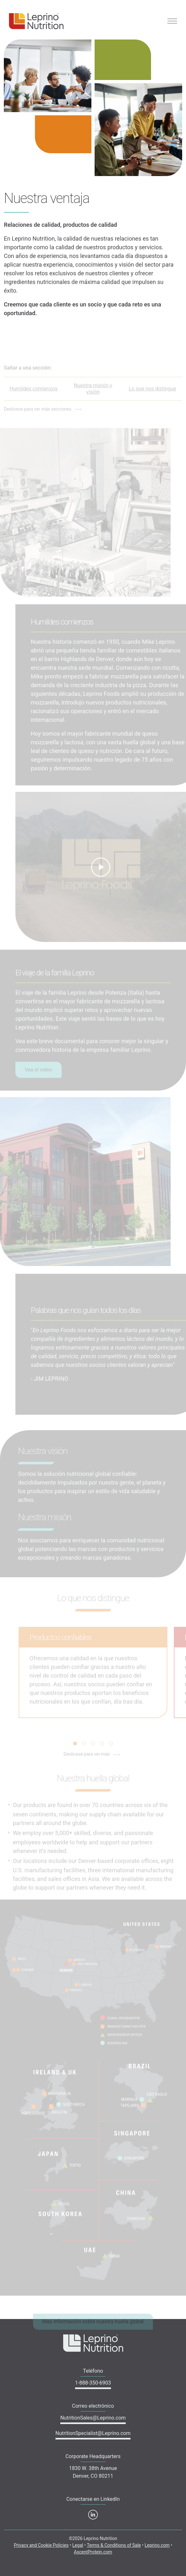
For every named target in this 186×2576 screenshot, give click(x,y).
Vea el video (38, 1076)
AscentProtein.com (93, 2551)
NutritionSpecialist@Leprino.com (93, 2433)
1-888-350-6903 (93, 2383)
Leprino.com (157, 2545)
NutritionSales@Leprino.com (93, 2418)
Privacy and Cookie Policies (41, 2545)
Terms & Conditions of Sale (114, 2545)
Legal (77, 2545)
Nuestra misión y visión (93, 394)
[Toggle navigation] (172, 21)
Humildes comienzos (34, 395)
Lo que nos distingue (152, 395)
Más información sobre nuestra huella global (93, 2327)
